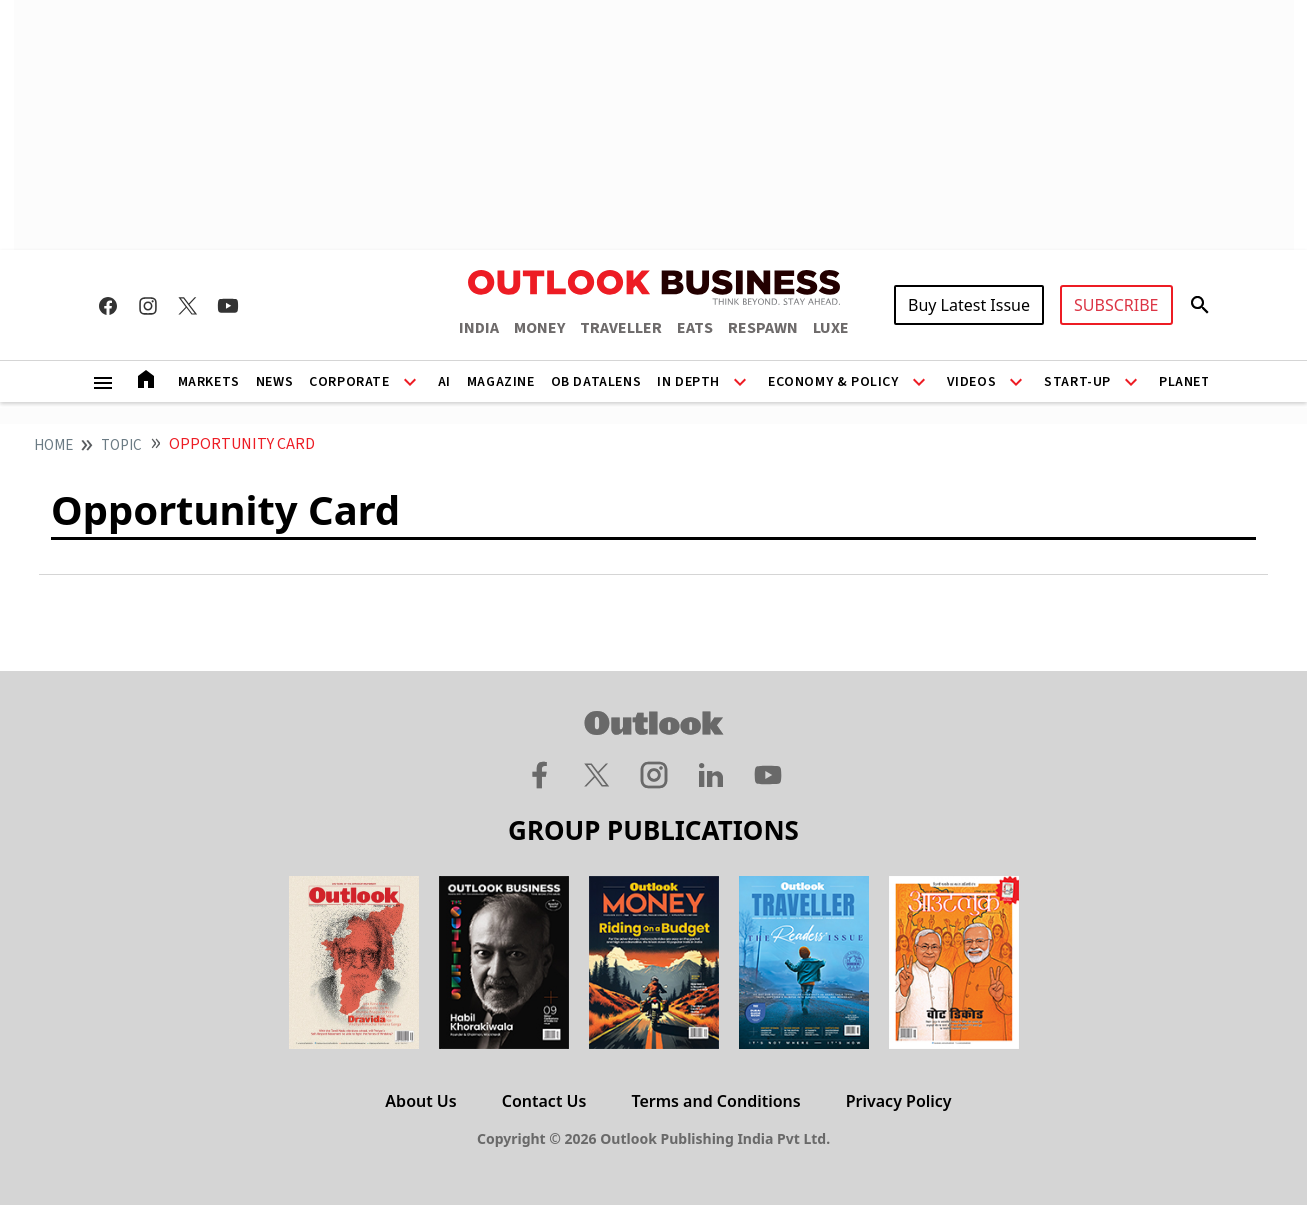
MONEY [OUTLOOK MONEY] (539, 328)
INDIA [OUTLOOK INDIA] (479, 328)
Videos (972, 382)
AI (444, 382)
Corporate (349, 382)
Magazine (501, 382)
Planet (1185, 382)
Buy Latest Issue (969, 305)
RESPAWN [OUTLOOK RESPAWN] (763, 328)
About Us (420, 1101)
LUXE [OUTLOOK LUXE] (831, 328)
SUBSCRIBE (1116, 305)
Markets (209, 382)
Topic (121, 445)
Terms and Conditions (715, 1101)
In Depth (688, 382)
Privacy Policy (899, 1101)
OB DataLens (596, 382)
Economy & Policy (833, 382)
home (53, 445)
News (274, 382)
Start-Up (1077, 382)
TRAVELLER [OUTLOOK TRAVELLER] (621, 328)
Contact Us (544, 1101)
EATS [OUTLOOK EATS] (695, 328)
